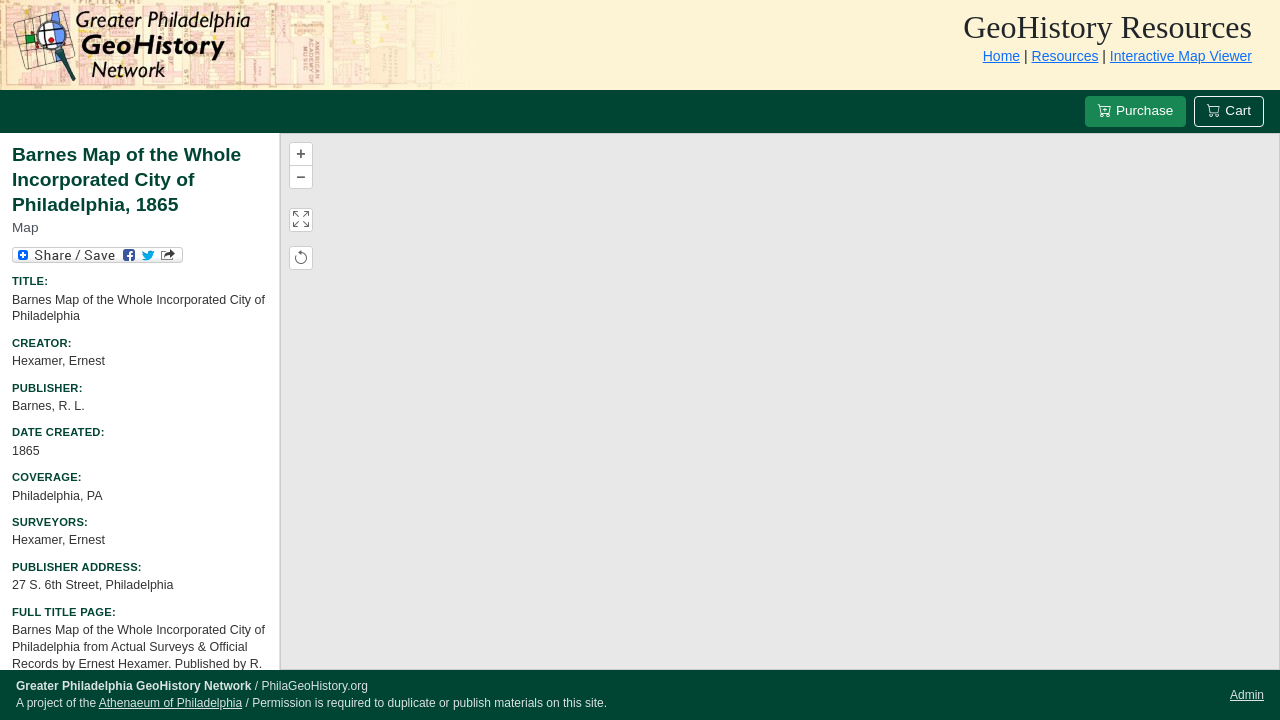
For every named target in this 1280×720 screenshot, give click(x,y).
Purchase (1135, 110)
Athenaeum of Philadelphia (170, 703)
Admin (1247, 695)
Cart (1229, 110)
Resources (1065, 56)
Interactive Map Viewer (1181, 56)
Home (1001, 56)
